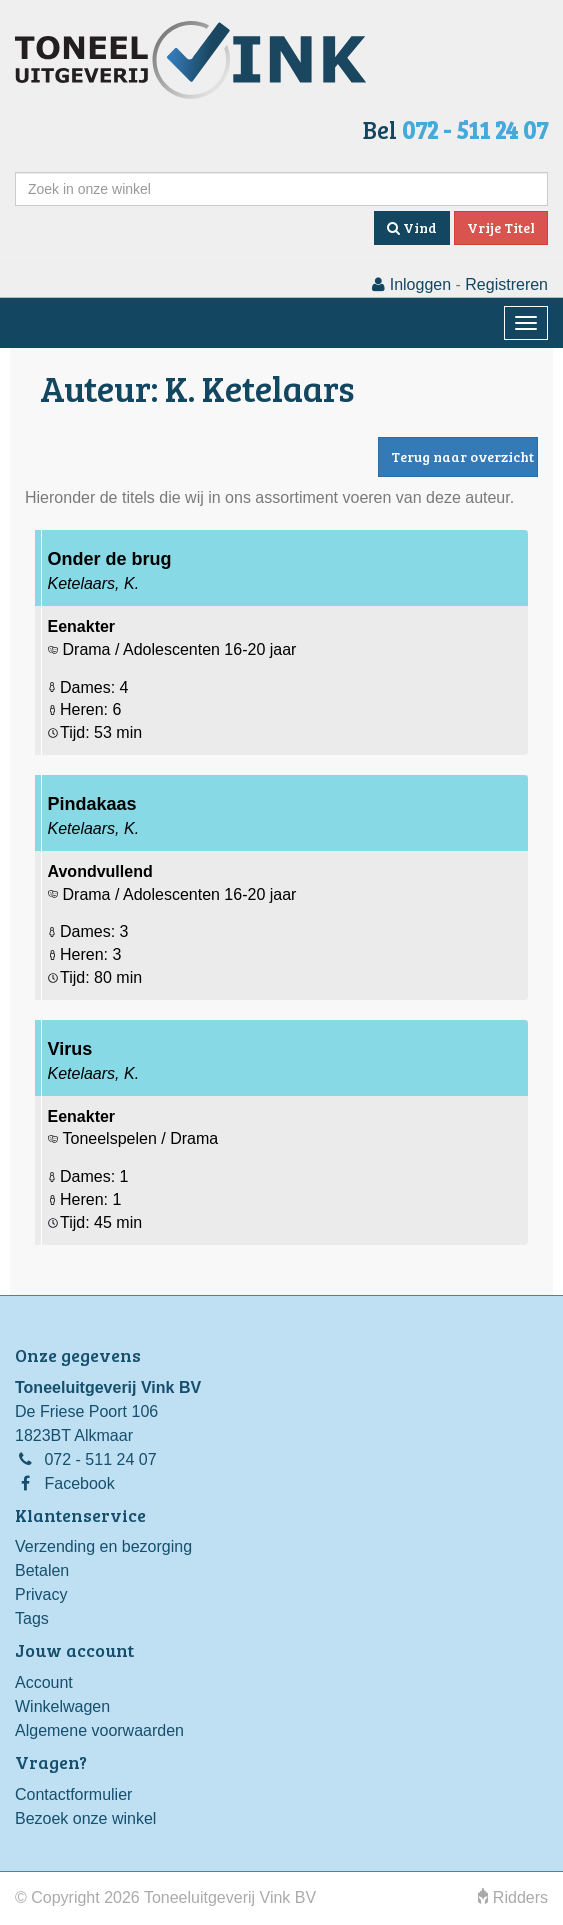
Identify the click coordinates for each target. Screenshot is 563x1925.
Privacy (41, 1594)
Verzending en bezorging (103, 1546)
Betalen (42, 1570)
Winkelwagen (62, 1706)
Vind (412, 227)
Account (44, 1682)
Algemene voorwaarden (99, 1730)
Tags (32, 1618)
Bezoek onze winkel (85, 1818)
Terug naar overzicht (462, 456)
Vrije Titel (501, 227)
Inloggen (411, 284)
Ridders (513, 1897)
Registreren (506, 284)
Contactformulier (73, 1794)
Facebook (79, 1483)
